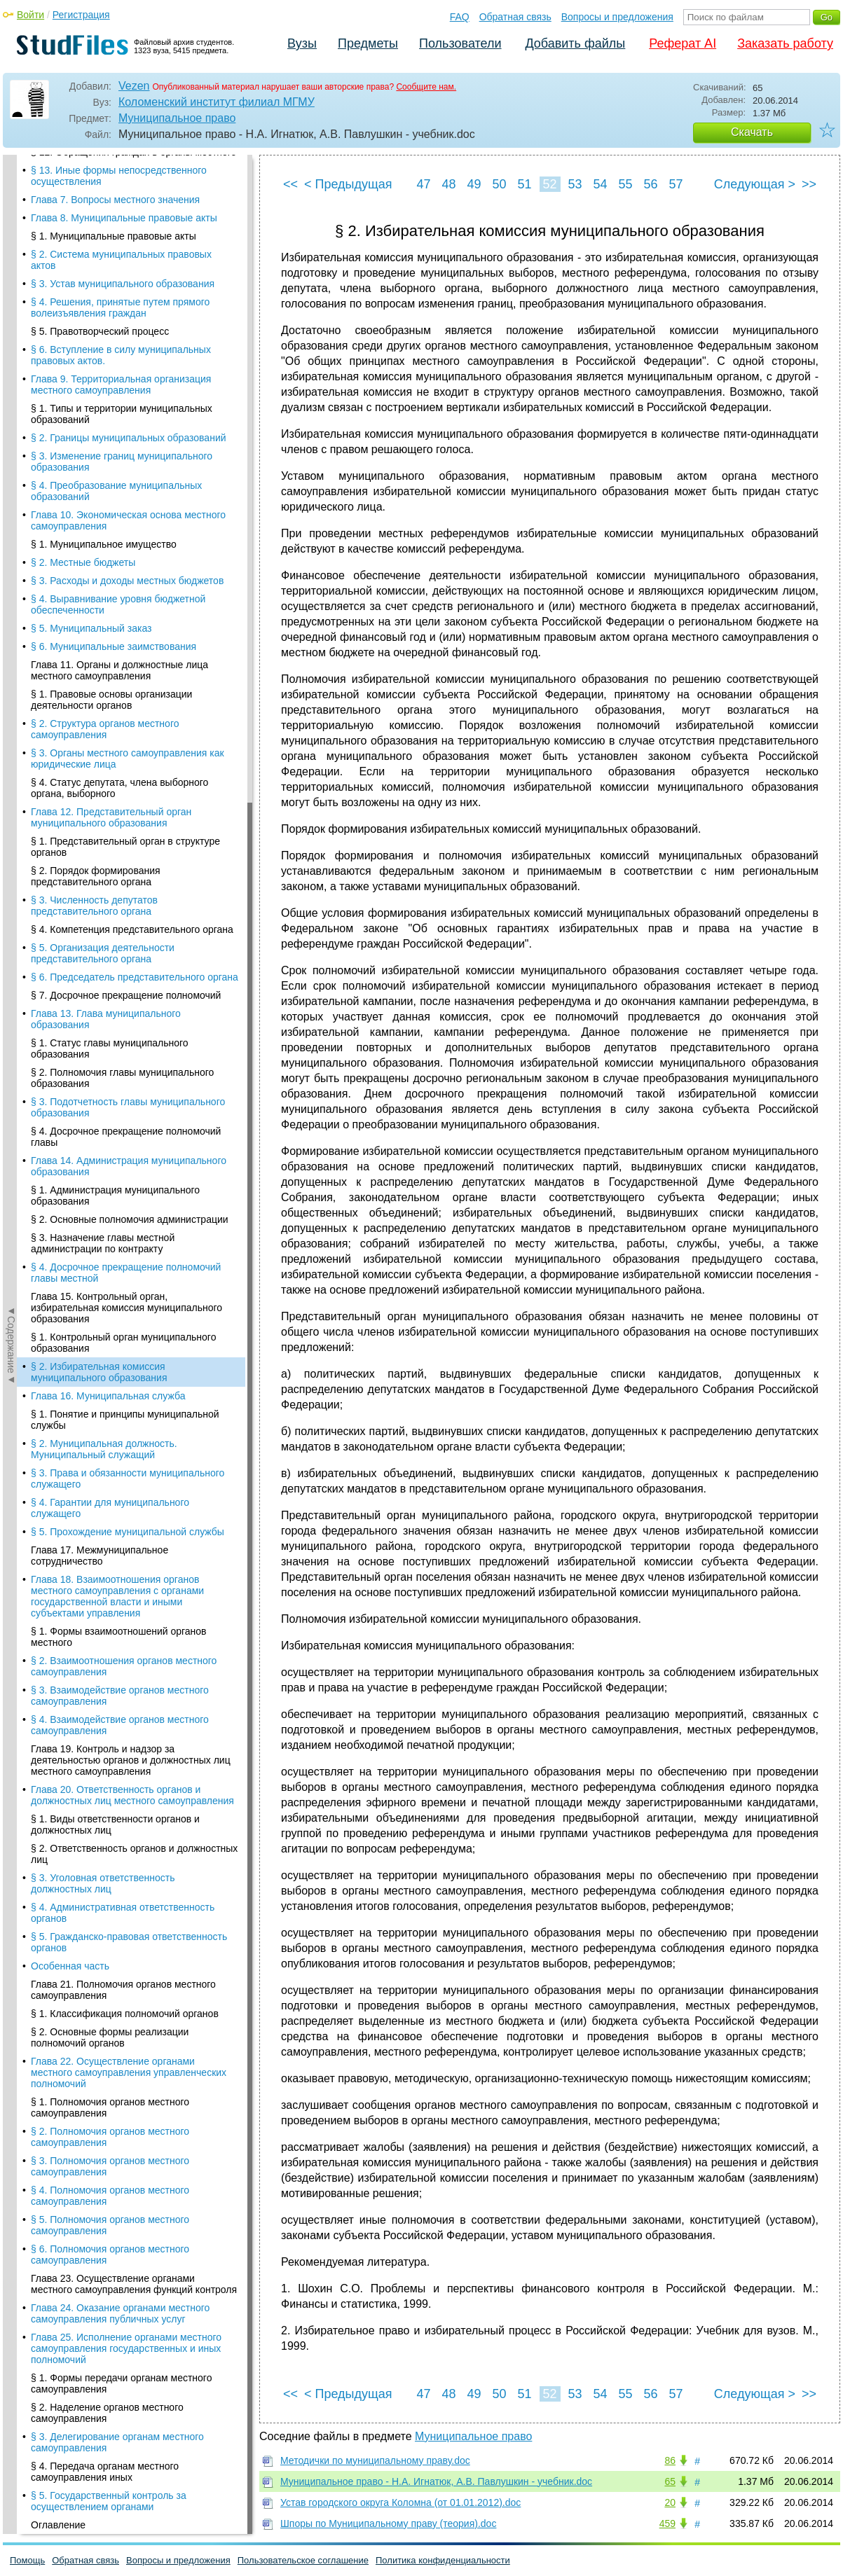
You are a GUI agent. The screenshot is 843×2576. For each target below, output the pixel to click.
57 (676, 184)
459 (667, 2523)
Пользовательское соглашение (303, 2560)
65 (670, 2481)
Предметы (368, 43)
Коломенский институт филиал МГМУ (216, 102)
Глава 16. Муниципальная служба (108, 225)
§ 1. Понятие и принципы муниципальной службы (125, 249)
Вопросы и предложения (617, 16)
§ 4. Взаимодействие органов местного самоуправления (120, 554)
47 (423, 184)
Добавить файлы (575, 43)
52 (549, 184)
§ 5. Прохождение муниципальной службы (127, 361)
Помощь (27, 2560)
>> (809, 184)
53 (575, 184)
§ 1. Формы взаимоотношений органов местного (119, 466)
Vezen (133, 86)
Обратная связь (515, 16)
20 (670, 2502)
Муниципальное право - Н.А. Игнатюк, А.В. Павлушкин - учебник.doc (436, 2481)
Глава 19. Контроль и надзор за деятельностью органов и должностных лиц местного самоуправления (131, 590)
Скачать (752, 132)
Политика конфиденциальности (443, 2560)
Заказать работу (785, 43)
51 (524, 184)
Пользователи (460, 43)
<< (290, 184)
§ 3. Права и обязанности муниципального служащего (127, 308)
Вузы (302, 43)
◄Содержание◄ (11, 400)
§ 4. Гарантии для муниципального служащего (110, 337)
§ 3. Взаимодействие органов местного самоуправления (120, 525)
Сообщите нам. (426, 87)
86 (670, 2460)
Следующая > (754, 184)
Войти (30, 14)
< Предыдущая (348, 184)
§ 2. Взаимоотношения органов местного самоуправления (124, 496)
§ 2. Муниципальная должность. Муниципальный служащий (104, 279)
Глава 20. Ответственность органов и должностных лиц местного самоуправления (132, 625)
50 (499, 184)
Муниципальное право (176, 118)
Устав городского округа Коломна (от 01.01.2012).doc (400, 2502)
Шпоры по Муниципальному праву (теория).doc (388, 2523)
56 (650, 184)
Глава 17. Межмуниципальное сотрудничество (99, 385)
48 (448, 184)
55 (625, 184)
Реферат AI (682, 43)
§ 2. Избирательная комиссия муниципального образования (99, 202)
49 (474, 184)
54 (600, 184)
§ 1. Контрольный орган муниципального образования (123, 172)
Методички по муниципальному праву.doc (375, 2460)
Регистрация (81, 14)
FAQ (460, 16)
